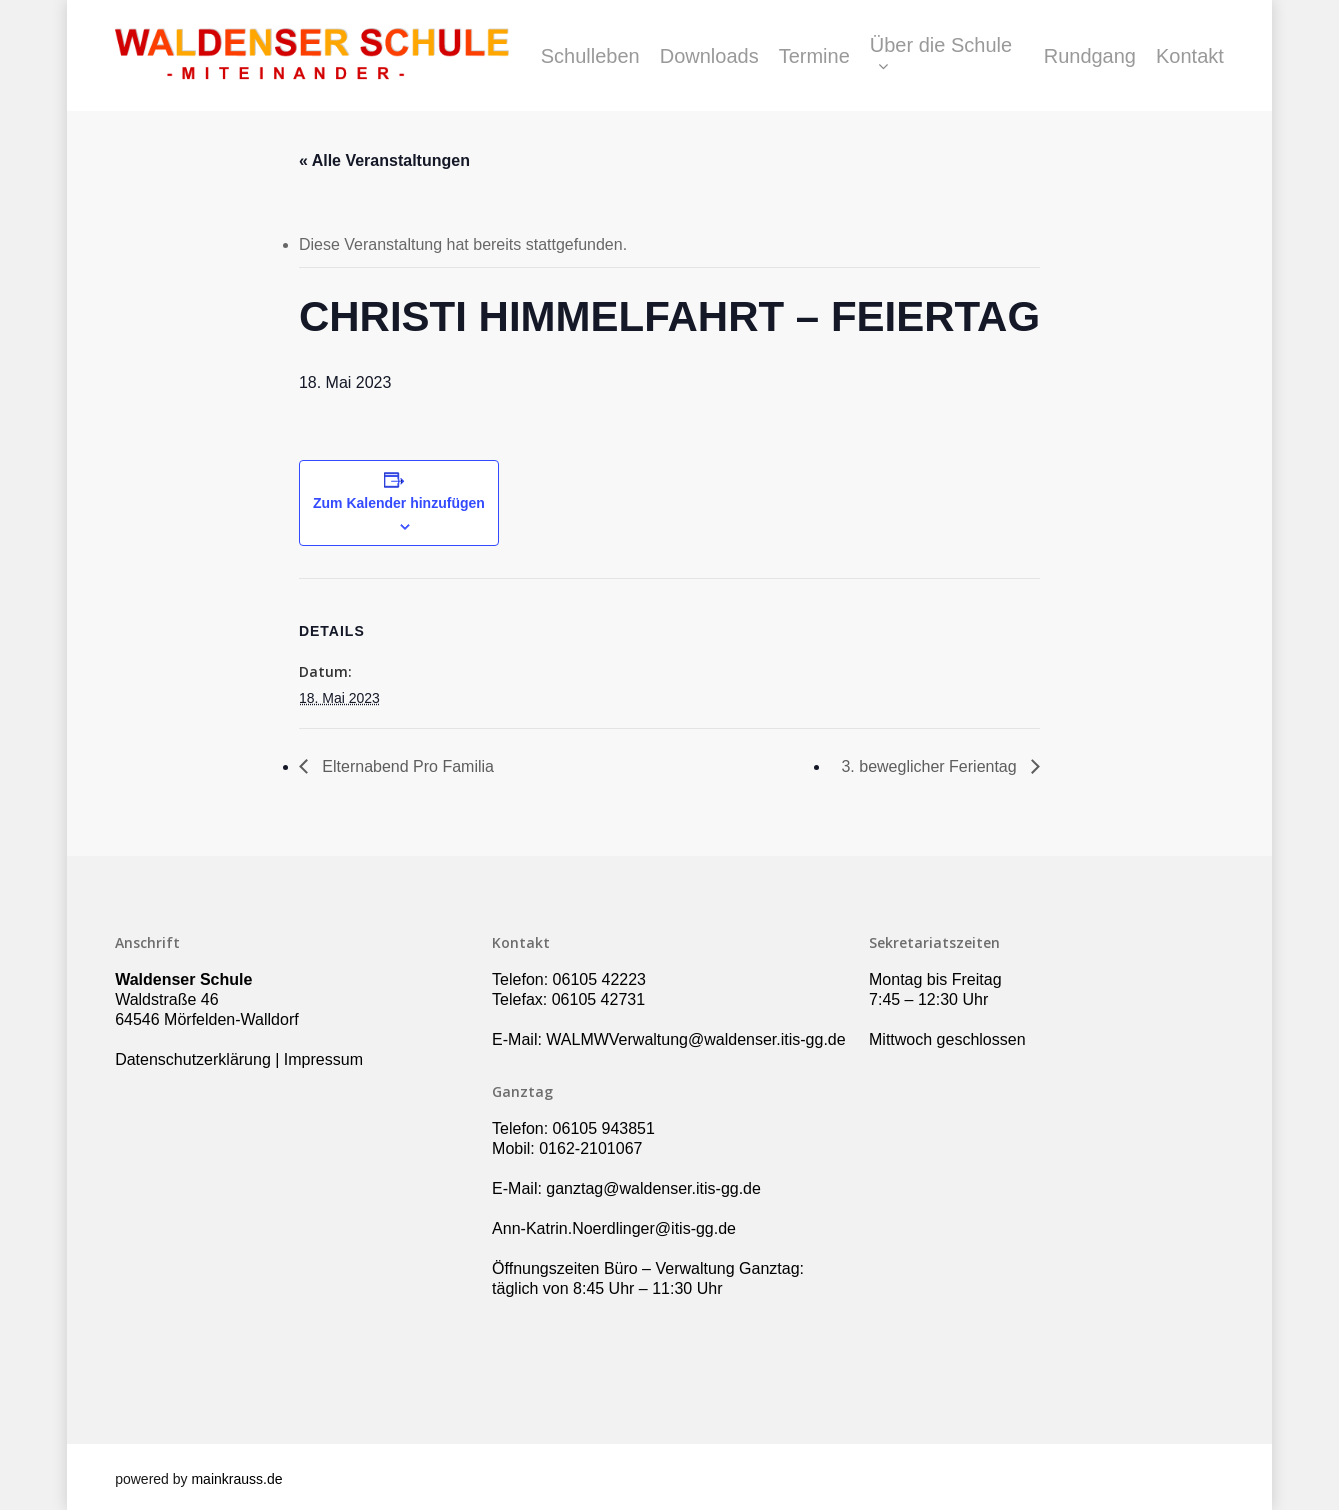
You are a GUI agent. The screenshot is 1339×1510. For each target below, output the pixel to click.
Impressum (323, 1059)
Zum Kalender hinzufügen (399, 503)
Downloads (709, 56)
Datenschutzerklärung (193, 1059)
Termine (814, 56)
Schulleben (590, 56)
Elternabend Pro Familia (406, 766)
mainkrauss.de (236, 1479)
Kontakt (1190, 56)
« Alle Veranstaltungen (384, 160)
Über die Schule (941, 56)
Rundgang (1090, 56)
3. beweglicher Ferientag (931, 766)
